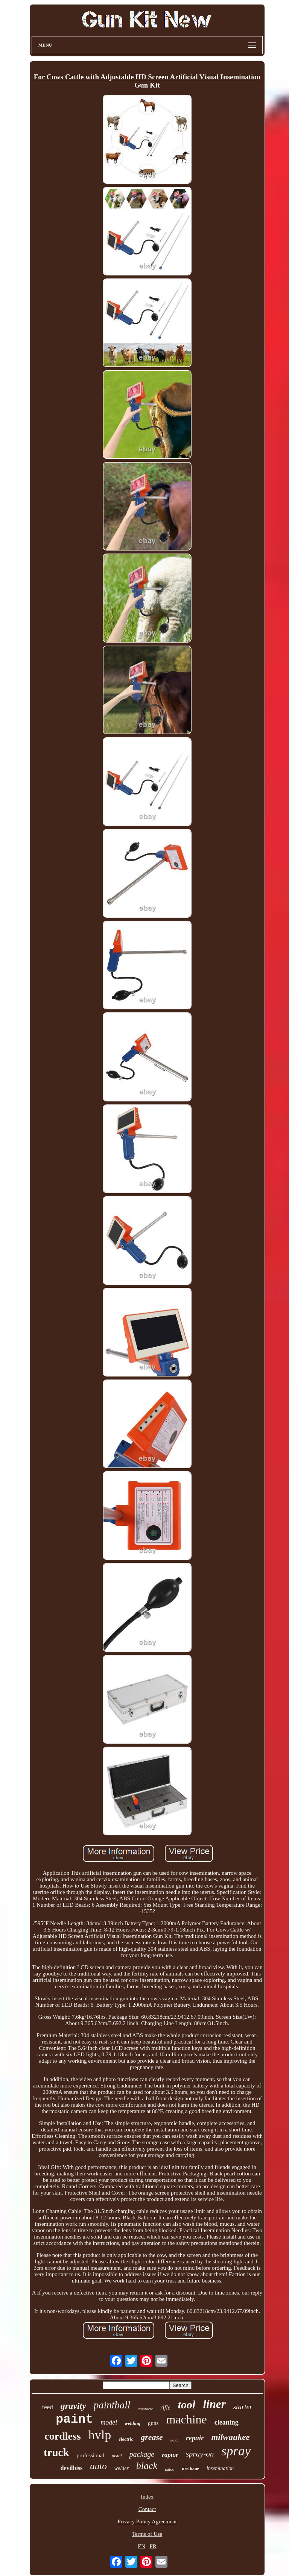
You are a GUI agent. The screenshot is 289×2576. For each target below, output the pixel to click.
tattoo (169, 2469)
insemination (220, 2468)
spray (236, 2451)
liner (214, 2404)
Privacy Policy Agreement (146, 2522)
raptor (170, 2454)
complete (145, 2409)
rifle (165, 2407)
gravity (73, 2406)
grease (152, 2437)
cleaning (226, 2422)
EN (141, 2546)
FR (152, 2546)
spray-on (200, 2453)
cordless (62, 2436)
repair (195, 2438)
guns (153, 2423)
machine (186, 2419)
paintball (112, 2405)
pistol (117, 2455)
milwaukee (230, 2437)
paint (74, 2419)
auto (98, 2466)
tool (187, 2404)
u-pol (174, 2440)
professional (90, 2455)
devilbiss (72, 2468)
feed (47, 2407)
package (142, 2454)
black (146, 2465)
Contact (147, 2509)
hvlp (99, 2435)
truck (56, 2452)
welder (121, 2468)
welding (132, 2423)
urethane (190, 2468)
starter (242, 2407)
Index (147, 2497)
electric (126, 2439)
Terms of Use (147, 2534)
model (108, 2422)
